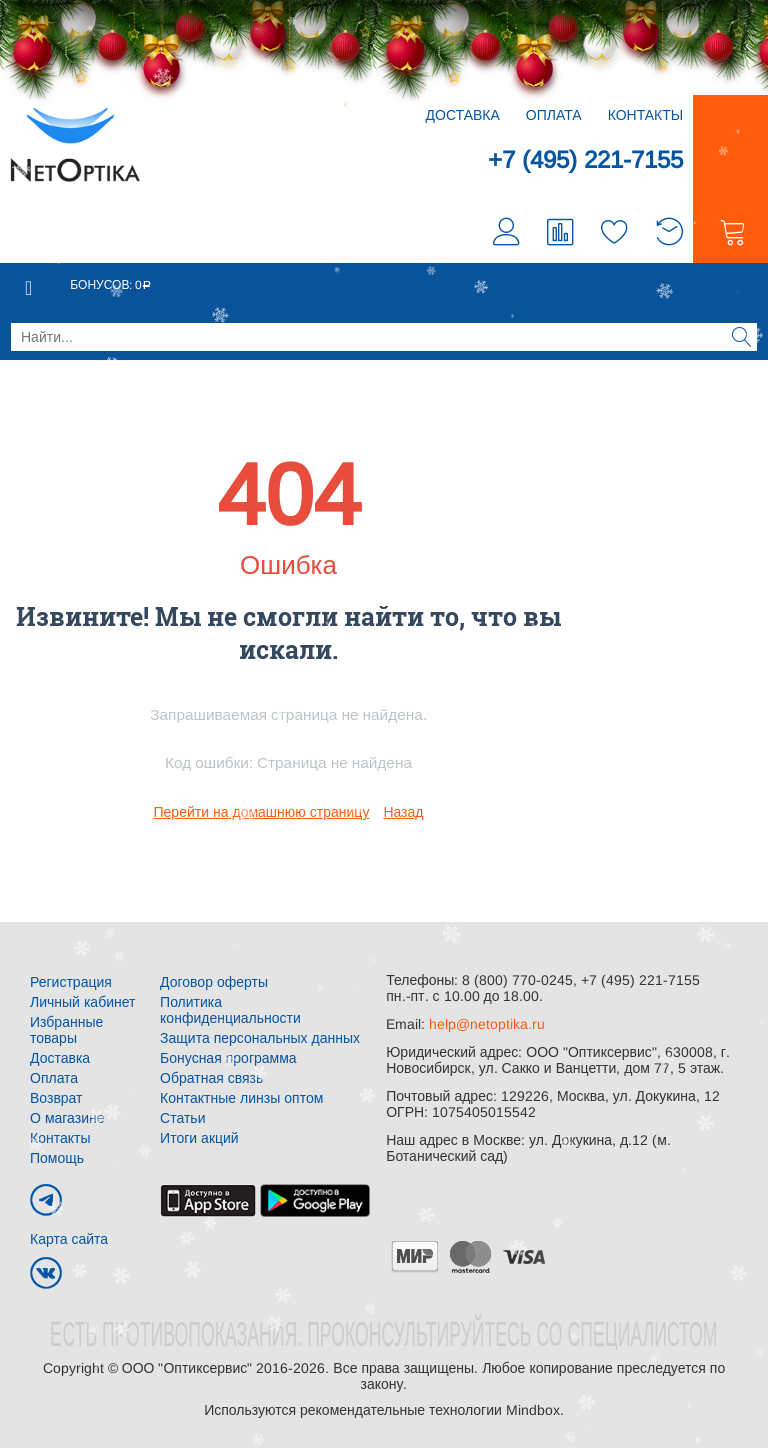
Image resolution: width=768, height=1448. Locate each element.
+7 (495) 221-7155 (585, 159)
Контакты (646, 115)
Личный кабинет (82, 1002)
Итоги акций (199, 1138)
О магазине (67, 1118)
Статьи (182, 1118)
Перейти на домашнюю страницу (262, 812)
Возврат (56, 1098)
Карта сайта (69, 1239)
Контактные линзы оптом (241, 1098)
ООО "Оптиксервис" (187, 1368)
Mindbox (533, 1410)
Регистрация (71, 982)
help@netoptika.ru (487, 1024)
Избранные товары (66, 1030)
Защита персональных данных (260, 1038)
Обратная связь (211, 1078)
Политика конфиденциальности (230, 1010)
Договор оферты (214, 982)
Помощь (57, 1158)
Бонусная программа (228, 1058)
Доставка (463, 115)
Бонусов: (110, 285)
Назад (403, 812)
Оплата (554, 115)
